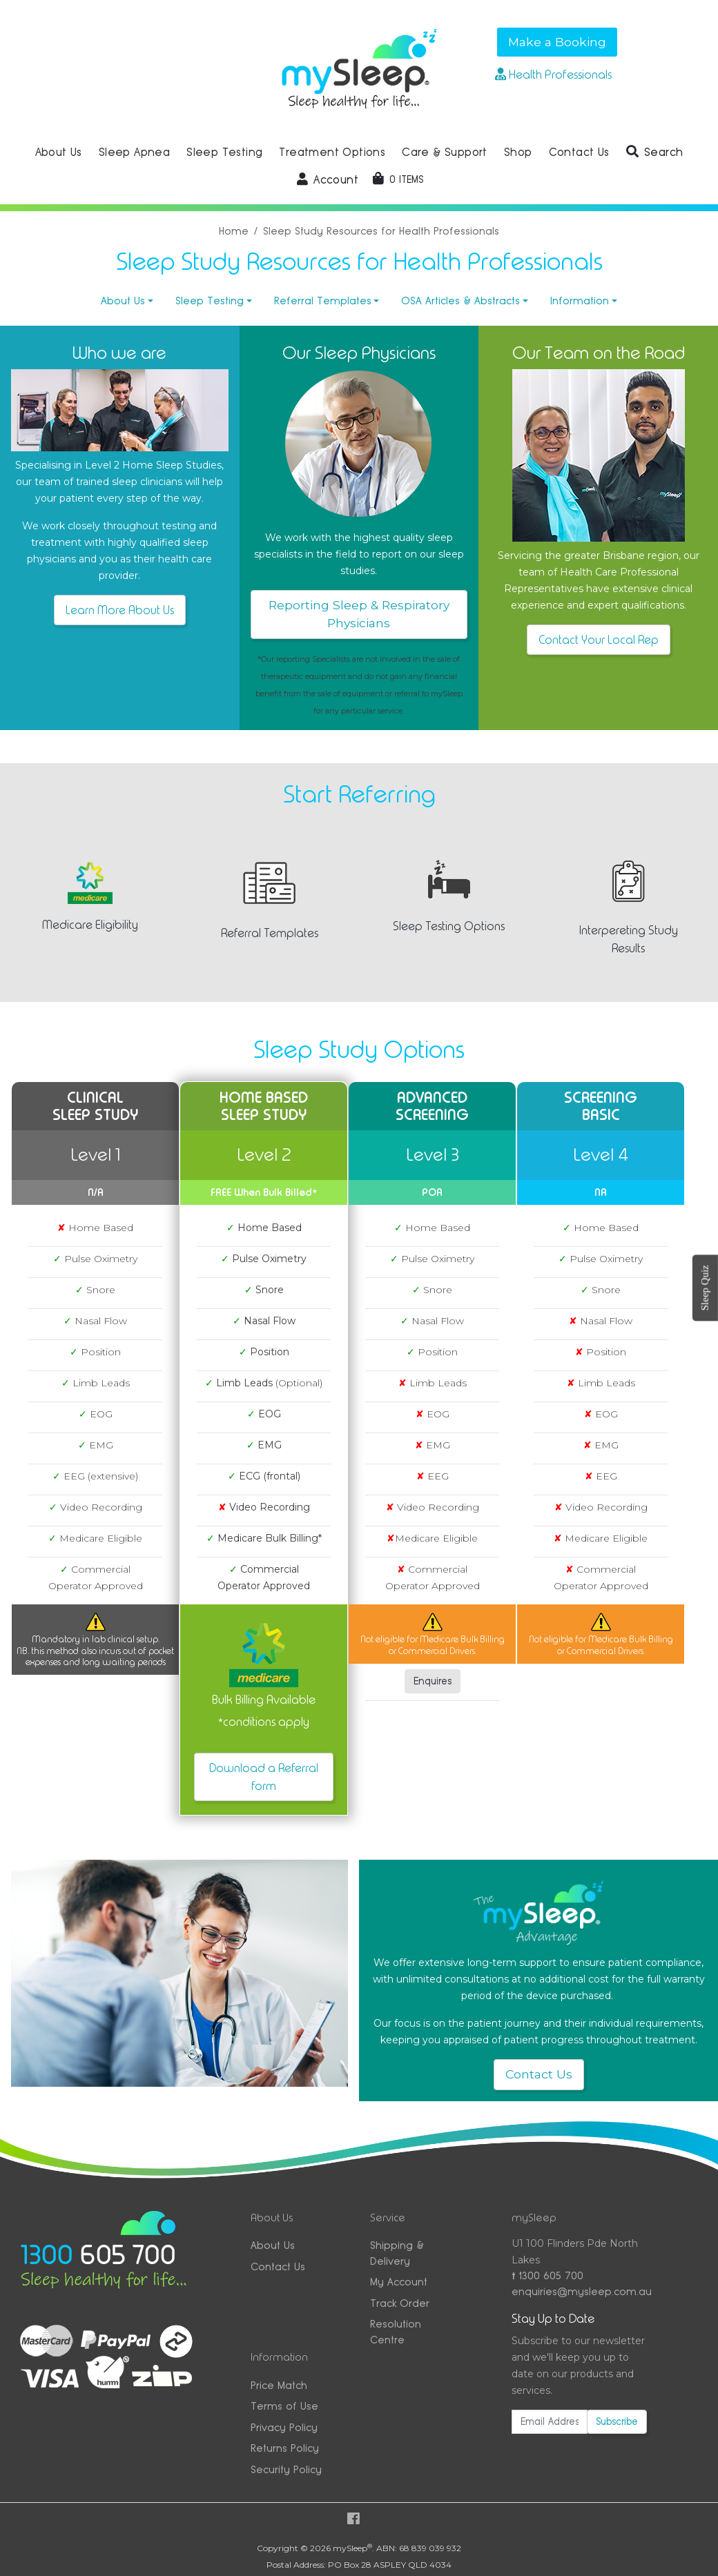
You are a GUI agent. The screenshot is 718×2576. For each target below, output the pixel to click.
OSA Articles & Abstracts (460, 300)
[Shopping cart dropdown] (398, 179)
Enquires (433, 1681)
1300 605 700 (547, 2275)
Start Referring (359, 794)
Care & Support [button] (444, 152)
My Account (398, 2282)
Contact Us (538, 2074)
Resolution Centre (395, 2332)
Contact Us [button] (579, 152)
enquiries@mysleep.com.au (579, 2291)
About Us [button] (58, 152)
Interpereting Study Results (628, 939)
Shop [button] (518, 152)
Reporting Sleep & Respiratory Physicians (359, 614)
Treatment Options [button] (332, 152)
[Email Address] (550, 2422)
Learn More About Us (120, 610)
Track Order (399, 2303)
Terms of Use (284, 2406)
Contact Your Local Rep (598, 640)
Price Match (279, 2385)
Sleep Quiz (704, 1287)
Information (579, 300)
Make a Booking (557, 42)
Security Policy (286, 2469)
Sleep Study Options (359, 1049)
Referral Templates (322, 300)
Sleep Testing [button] (224, 152)
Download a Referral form (263, 1777)
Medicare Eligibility (90, 925)
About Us (123, 300)
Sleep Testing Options (449, 926)
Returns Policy (285, 2448)
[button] (655, 152)
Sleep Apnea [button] (134, 152)
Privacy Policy (284, 2427)
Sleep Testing (209, 300)
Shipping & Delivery (397, 2253)
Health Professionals (553, 74)
